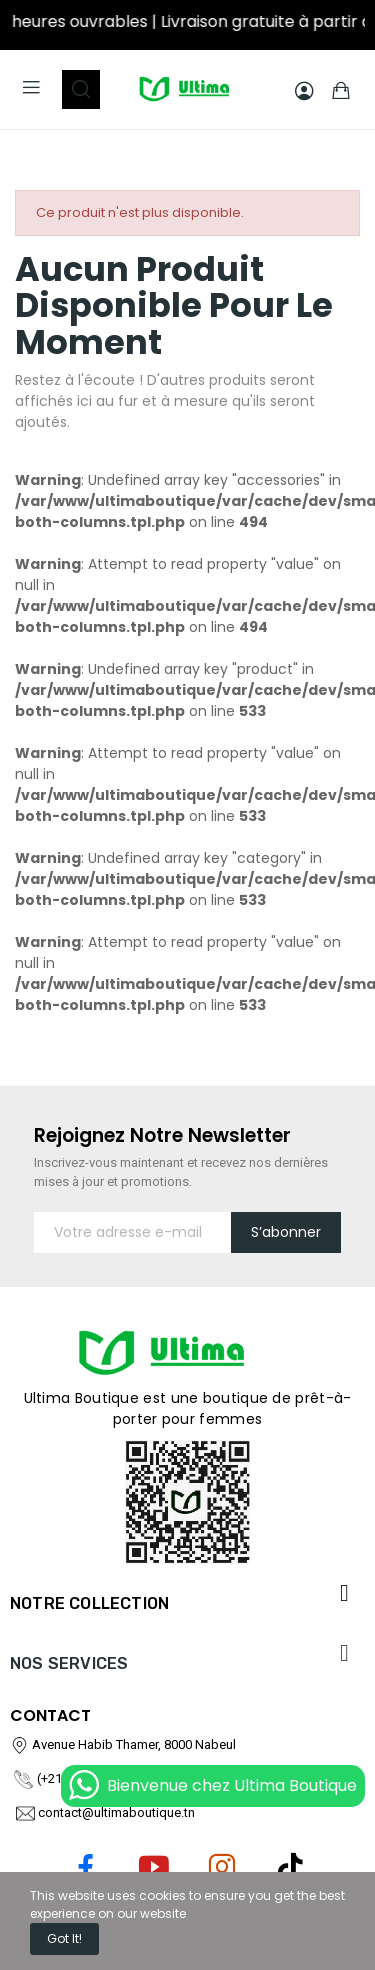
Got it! (64, 1938)
